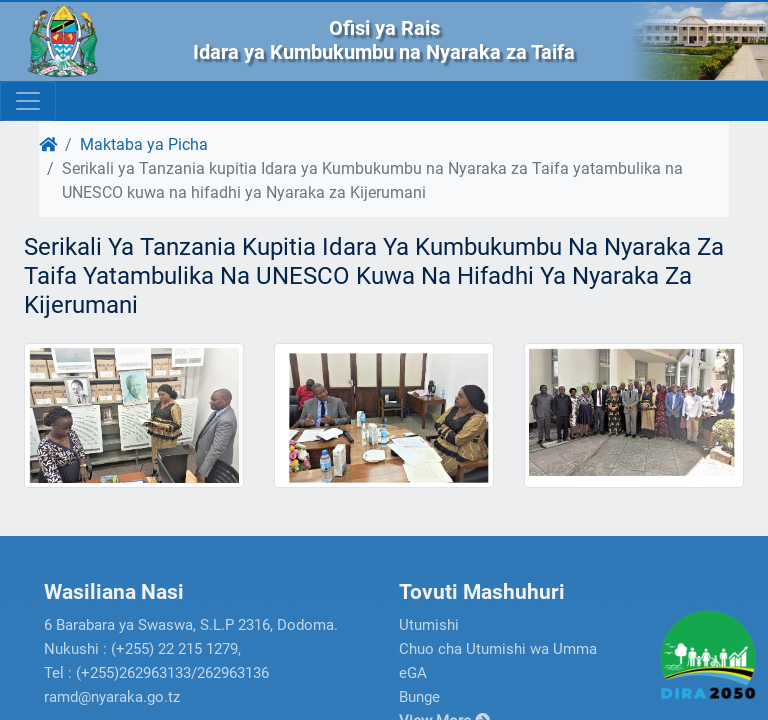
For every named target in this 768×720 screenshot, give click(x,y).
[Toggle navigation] (28, 101)
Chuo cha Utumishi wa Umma (498, 649)
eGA (413, 673)
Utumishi (429, 625)
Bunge (419, 697)
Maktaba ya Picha (144, 144)
